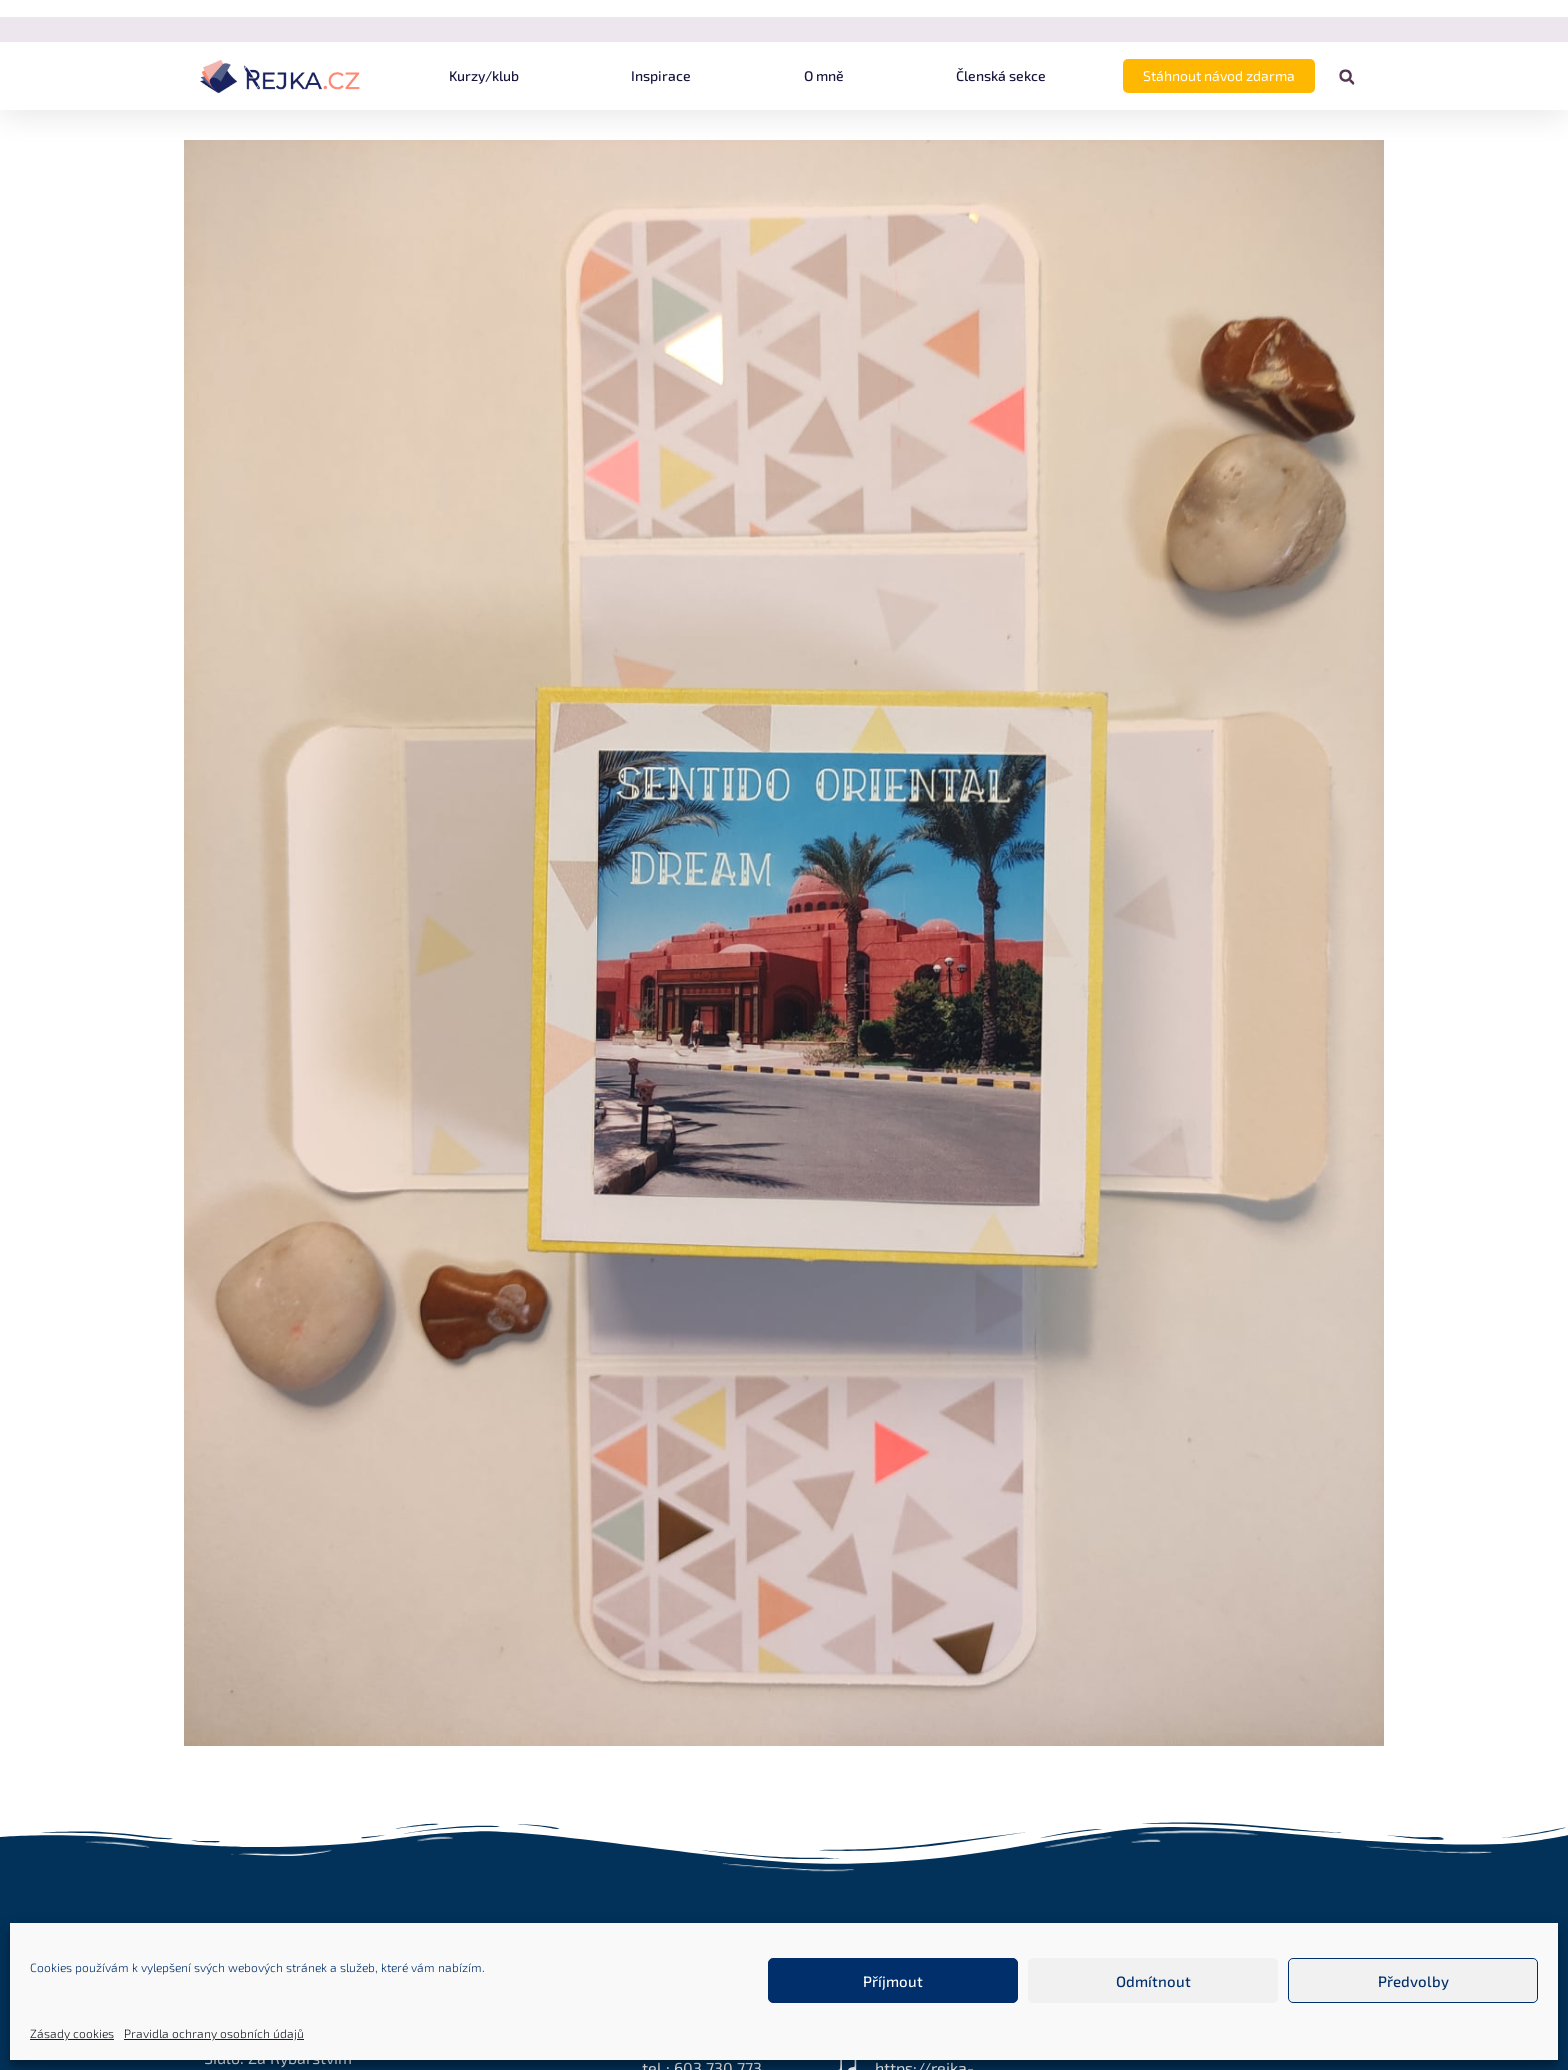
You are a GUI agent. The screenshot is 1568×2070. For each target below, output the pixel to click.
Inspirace (661, 75)
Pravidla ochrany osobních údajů (214, 2033)
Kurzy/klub (484, 75)
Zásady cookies (72, 2033)
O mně (824, 75)
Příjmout (893, 1981)
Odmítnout (1153, 1981)
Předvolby (1413, 1981)
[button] (1346, 77)
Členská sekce (1001, 75)
